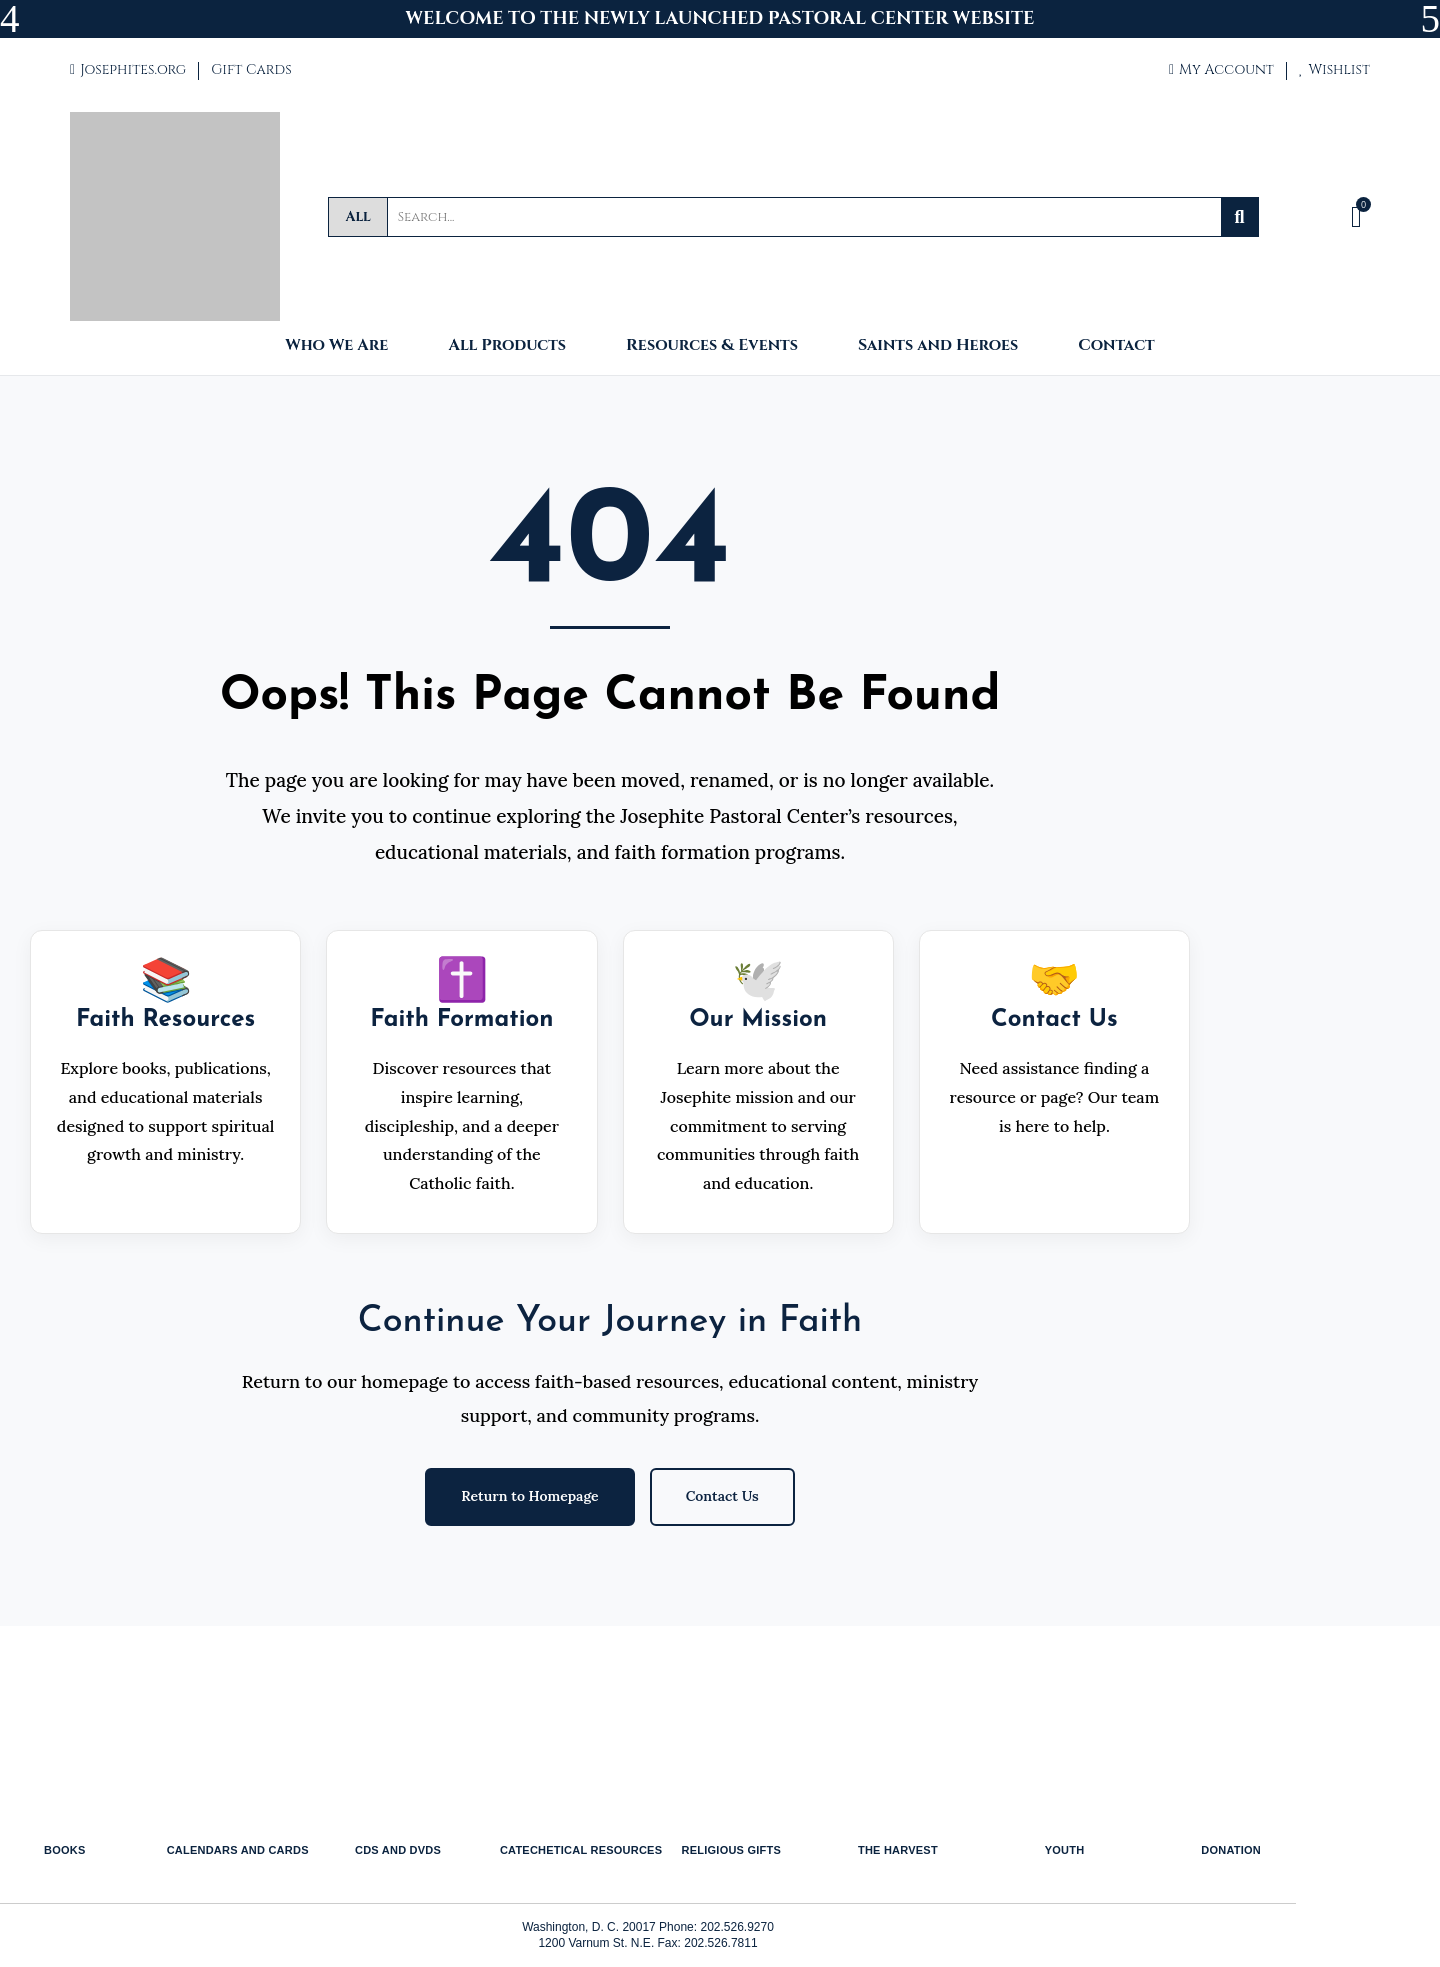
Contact (1116, 346)
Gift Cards (251, 69)
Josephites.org (128, 69)
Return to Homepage (529, 1496)
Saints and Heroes (938, 346)
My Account (1221, 69)
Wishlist (1334, 69)
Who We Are (336, 346)
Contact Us (722, 1496)
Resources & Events (712, 346)
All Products (507, 346)
